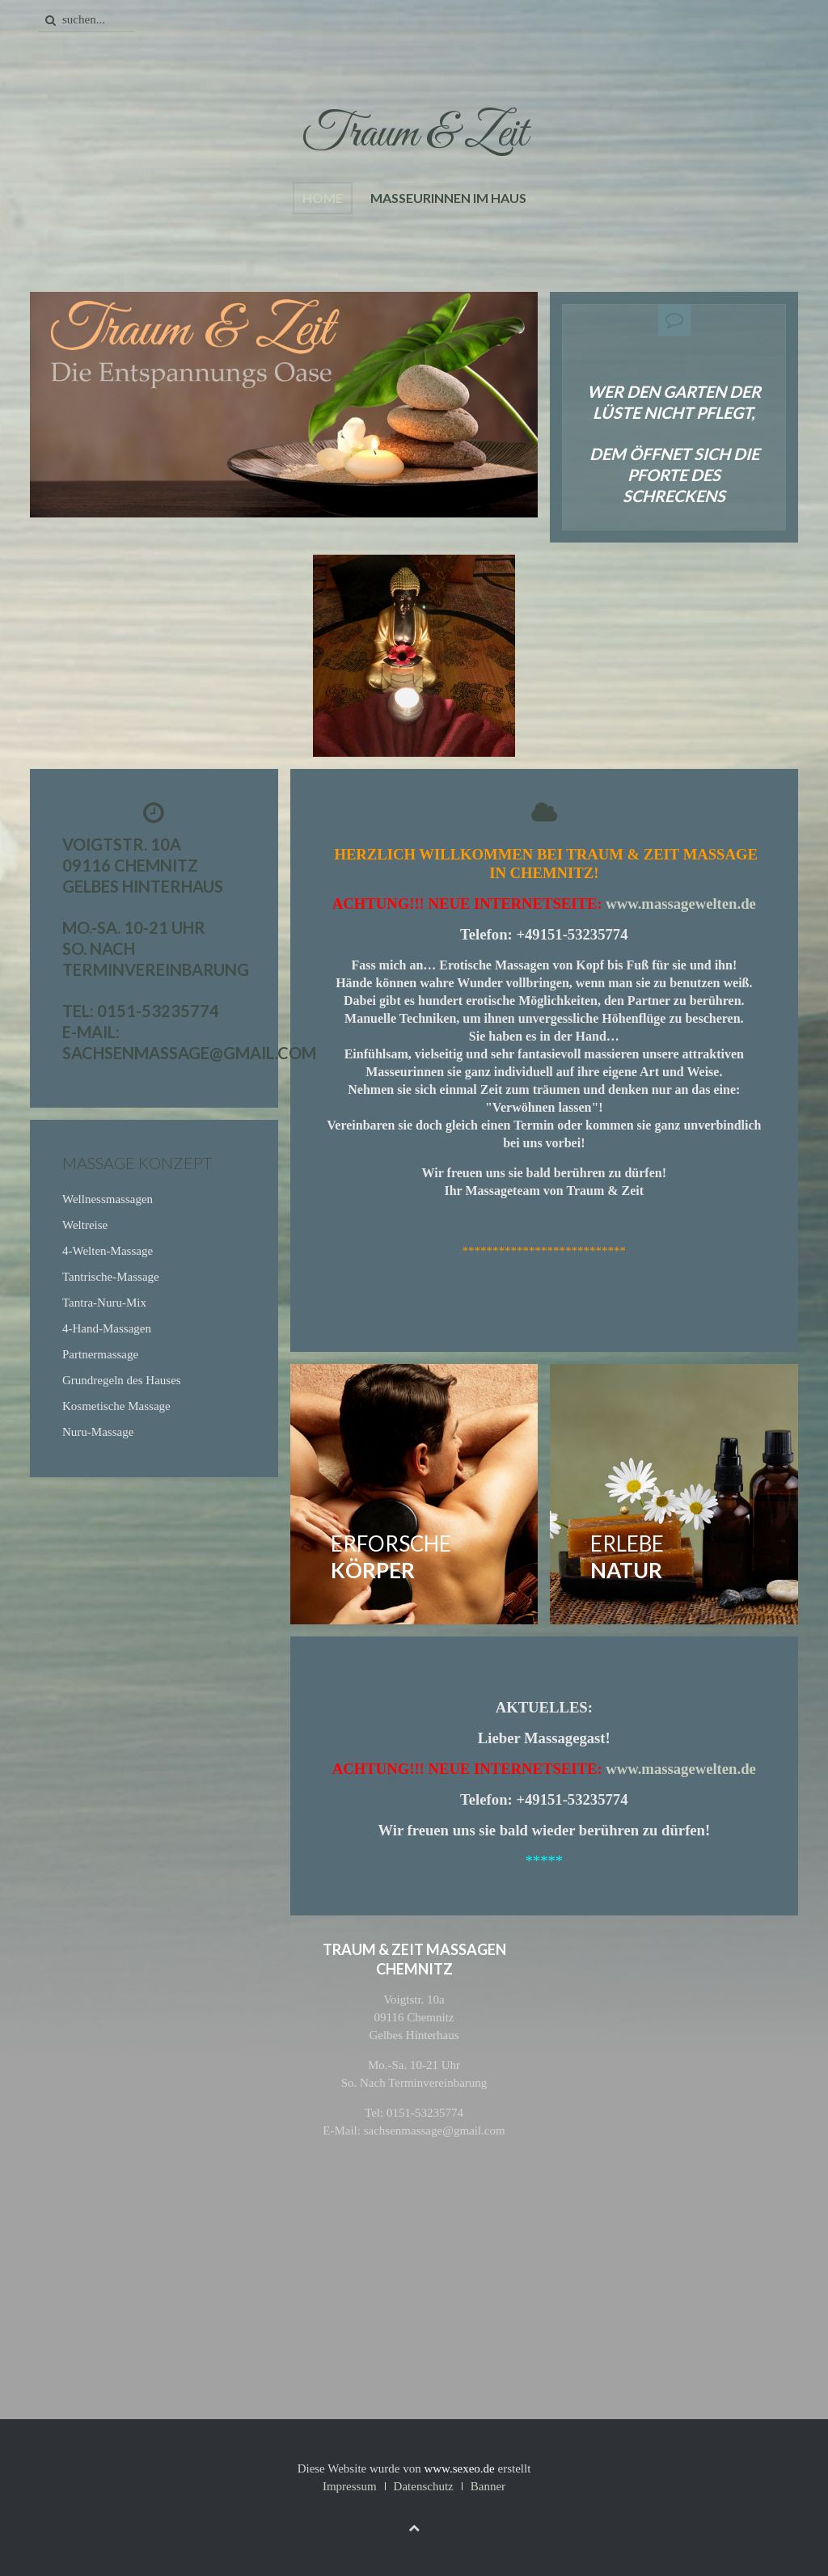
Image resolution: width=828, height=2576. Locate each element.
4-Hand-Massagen (106, 1328)
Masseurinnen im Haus (448, 197)
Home (322, 197)
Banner (488, 2486)
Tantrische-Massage (110, 1276)
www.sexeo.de (459, 2468)
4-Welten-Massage (107, 1250)
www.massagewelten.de (681, 903)
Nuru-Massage (97, 1431)
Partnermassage (100, 1354)
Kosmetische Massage (116, 1406)
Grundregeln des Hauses (121, 1380)
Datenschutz (424, 2486)
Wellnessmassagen (107, 1199)
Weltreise (85, 1224)
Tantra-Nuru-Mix (104, 1302)
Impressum (350, 2486)
